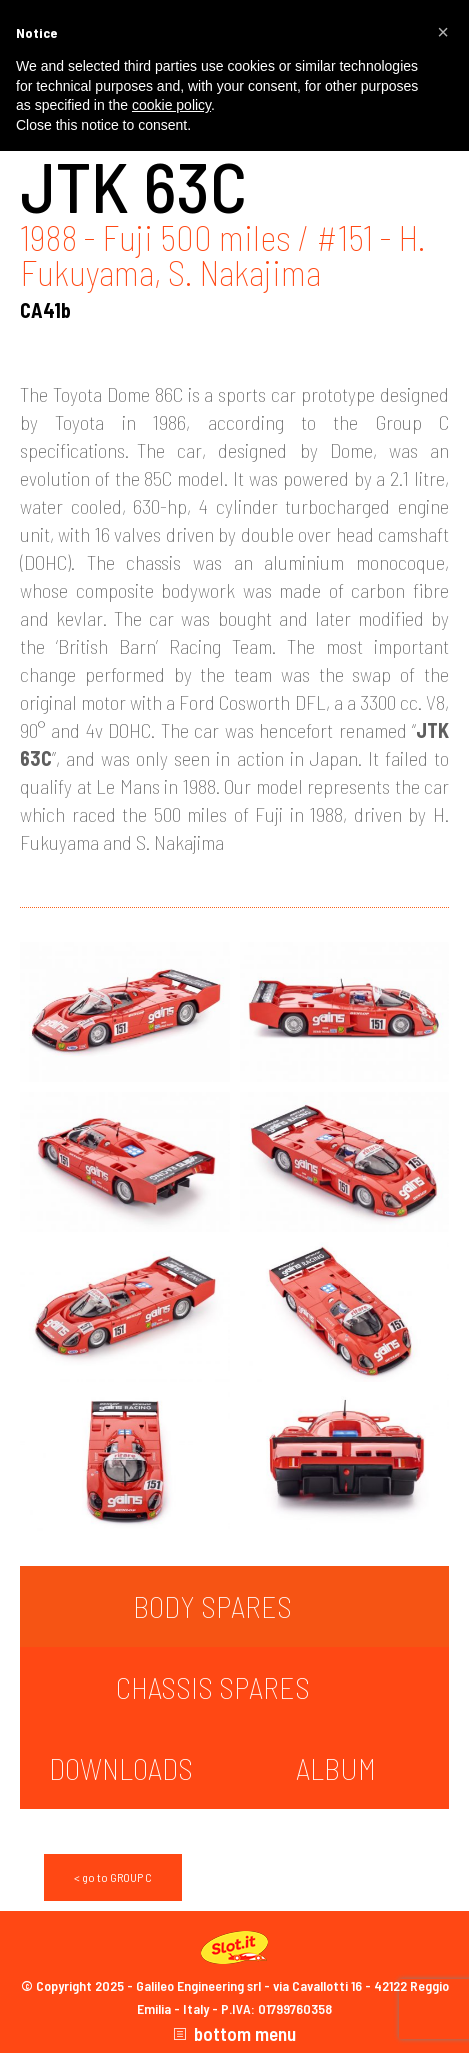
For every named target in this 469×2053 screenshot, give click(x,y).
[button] (443, 32)
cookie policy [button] (171, 105)
